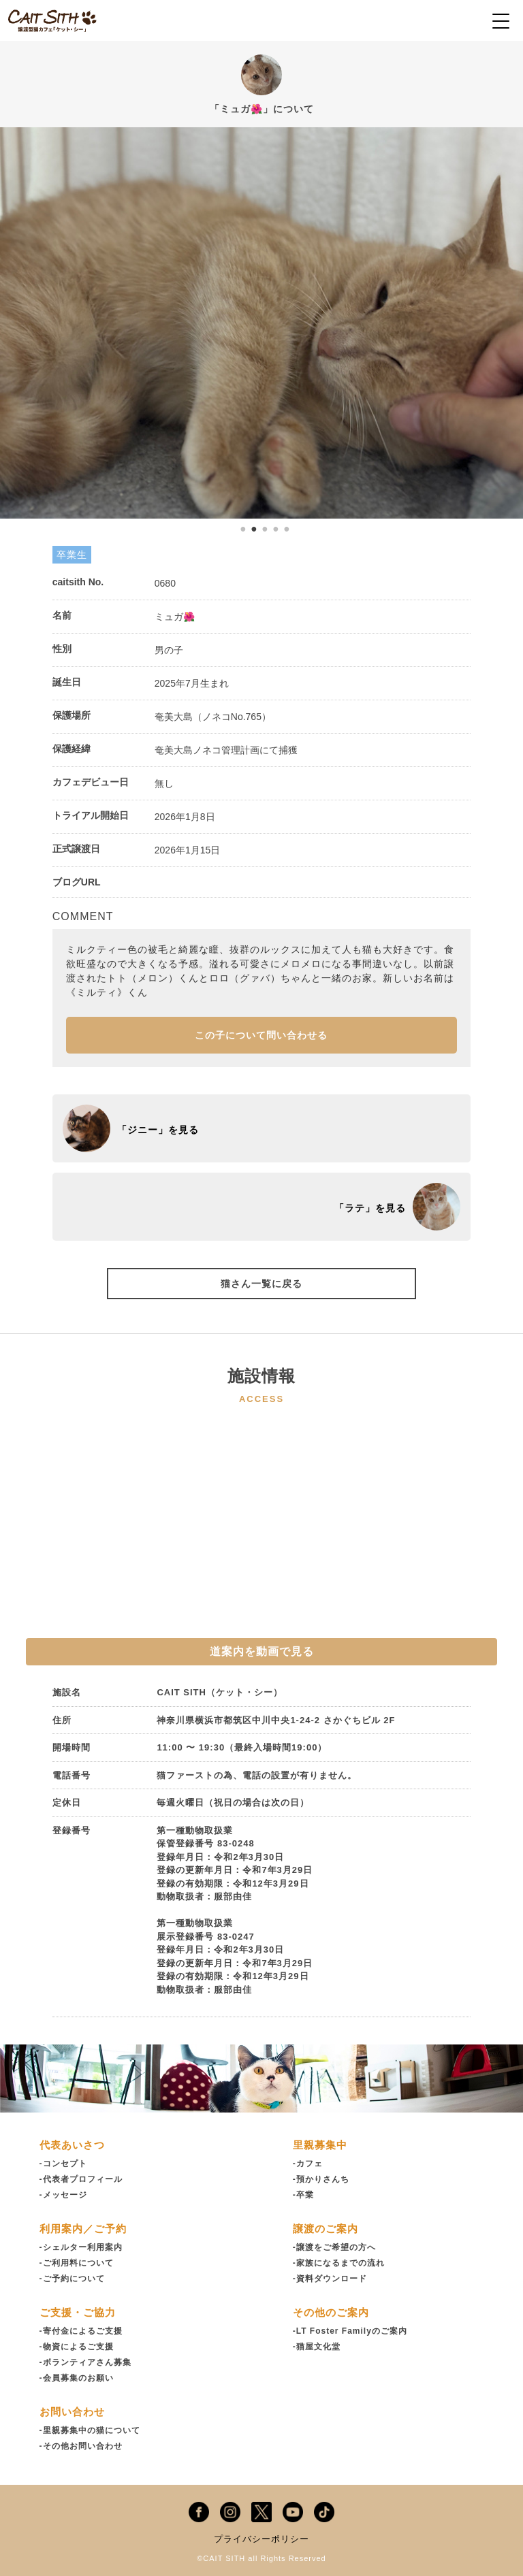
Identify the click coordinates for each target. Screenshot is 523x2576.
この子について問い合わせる (261, 1035)
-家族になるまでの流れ (339, 2263)
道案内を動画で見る (262, 1651)
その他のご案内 (331, 2312)
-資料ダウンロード (330, 2278)
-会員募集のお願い (76, 2378)
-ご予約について (72, 2278)
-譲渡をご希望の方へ (334, 2247)
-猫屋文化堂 (316, 2346)
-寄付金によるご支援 (81, 2331)
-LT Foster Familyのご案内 (350, 2331)
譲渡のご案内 (325, 2228)
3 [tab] (265, 529)
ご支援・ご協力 (77, 2312)
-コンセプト (63, 2163)
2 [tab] (254, 529)
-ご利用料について (76, 2263)
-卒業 (303, 2195)
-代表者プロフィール (81, 2179)
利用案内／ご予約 (83, 2228)
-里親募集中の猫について (89, 2430)
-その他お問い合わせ (81, 2446)
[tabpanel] (261, 323)
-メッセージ (63, 2195)
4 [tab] (276, 529)
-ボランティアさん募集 (85, 2362)
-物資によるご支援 (76, 2346)
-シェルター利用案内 (81, 2247)
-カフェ (308, 2163)
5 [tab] (287, 529)
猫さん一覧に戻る (261, 1283)
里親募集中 (320, 2145)
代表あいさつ (72, 2145)
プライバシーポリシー (261, 2539)
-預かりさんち (321, 2179)
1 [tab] (243, 529)
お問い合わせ (72, 2411)
